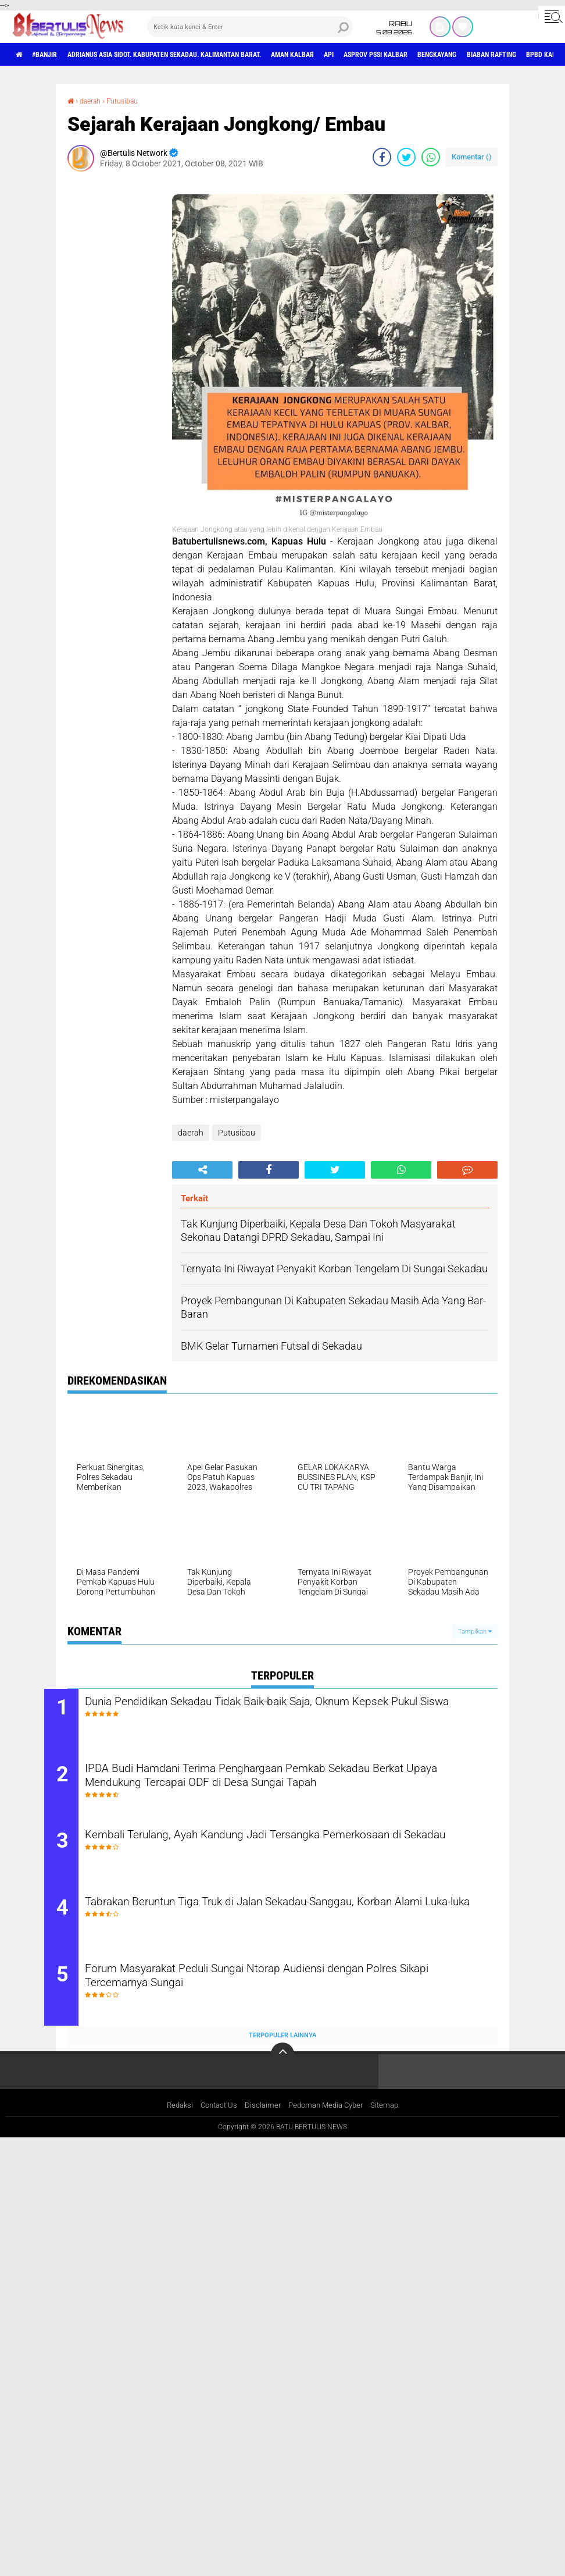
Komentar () (472, 156)
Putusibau (130, 100)
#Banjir (53, 54)
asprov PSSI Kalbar (449, 54)
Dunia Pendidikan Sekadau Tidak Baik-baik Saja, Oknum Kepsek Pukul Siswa (284, 1710)
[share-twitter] (406, 156)
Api (392, 54)
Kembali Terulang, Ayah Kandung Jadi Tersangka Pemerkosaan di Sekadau (289, 1851)
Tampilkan (475, 1631)
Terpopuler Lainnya (282, 2050)
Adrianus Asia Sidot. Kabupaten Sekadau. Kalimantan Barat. (195, 54)
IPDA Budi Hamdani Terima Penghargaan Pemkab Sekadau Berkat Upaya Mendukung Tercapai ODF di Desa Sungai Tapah (292, 1780)
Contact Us (215, 2121)
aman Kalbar (348, 54)
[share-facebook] (382, 156)
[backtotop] (282, 2069)
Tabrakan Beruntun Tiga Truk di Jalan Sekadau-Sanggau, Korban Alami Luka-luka (286, 1921)
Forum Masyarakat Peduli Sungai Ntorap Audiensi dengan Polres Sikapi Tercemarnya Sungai (287, 1992)
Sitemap (391, 2121)
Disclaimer (261, 2121)
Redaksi (173, 2121)
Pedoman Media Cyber (328, 2121)
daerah (93, 100)
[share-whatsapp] (430, 156)
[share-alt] (202, 1169)
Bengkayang (523, 54)
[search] (250, 26)
